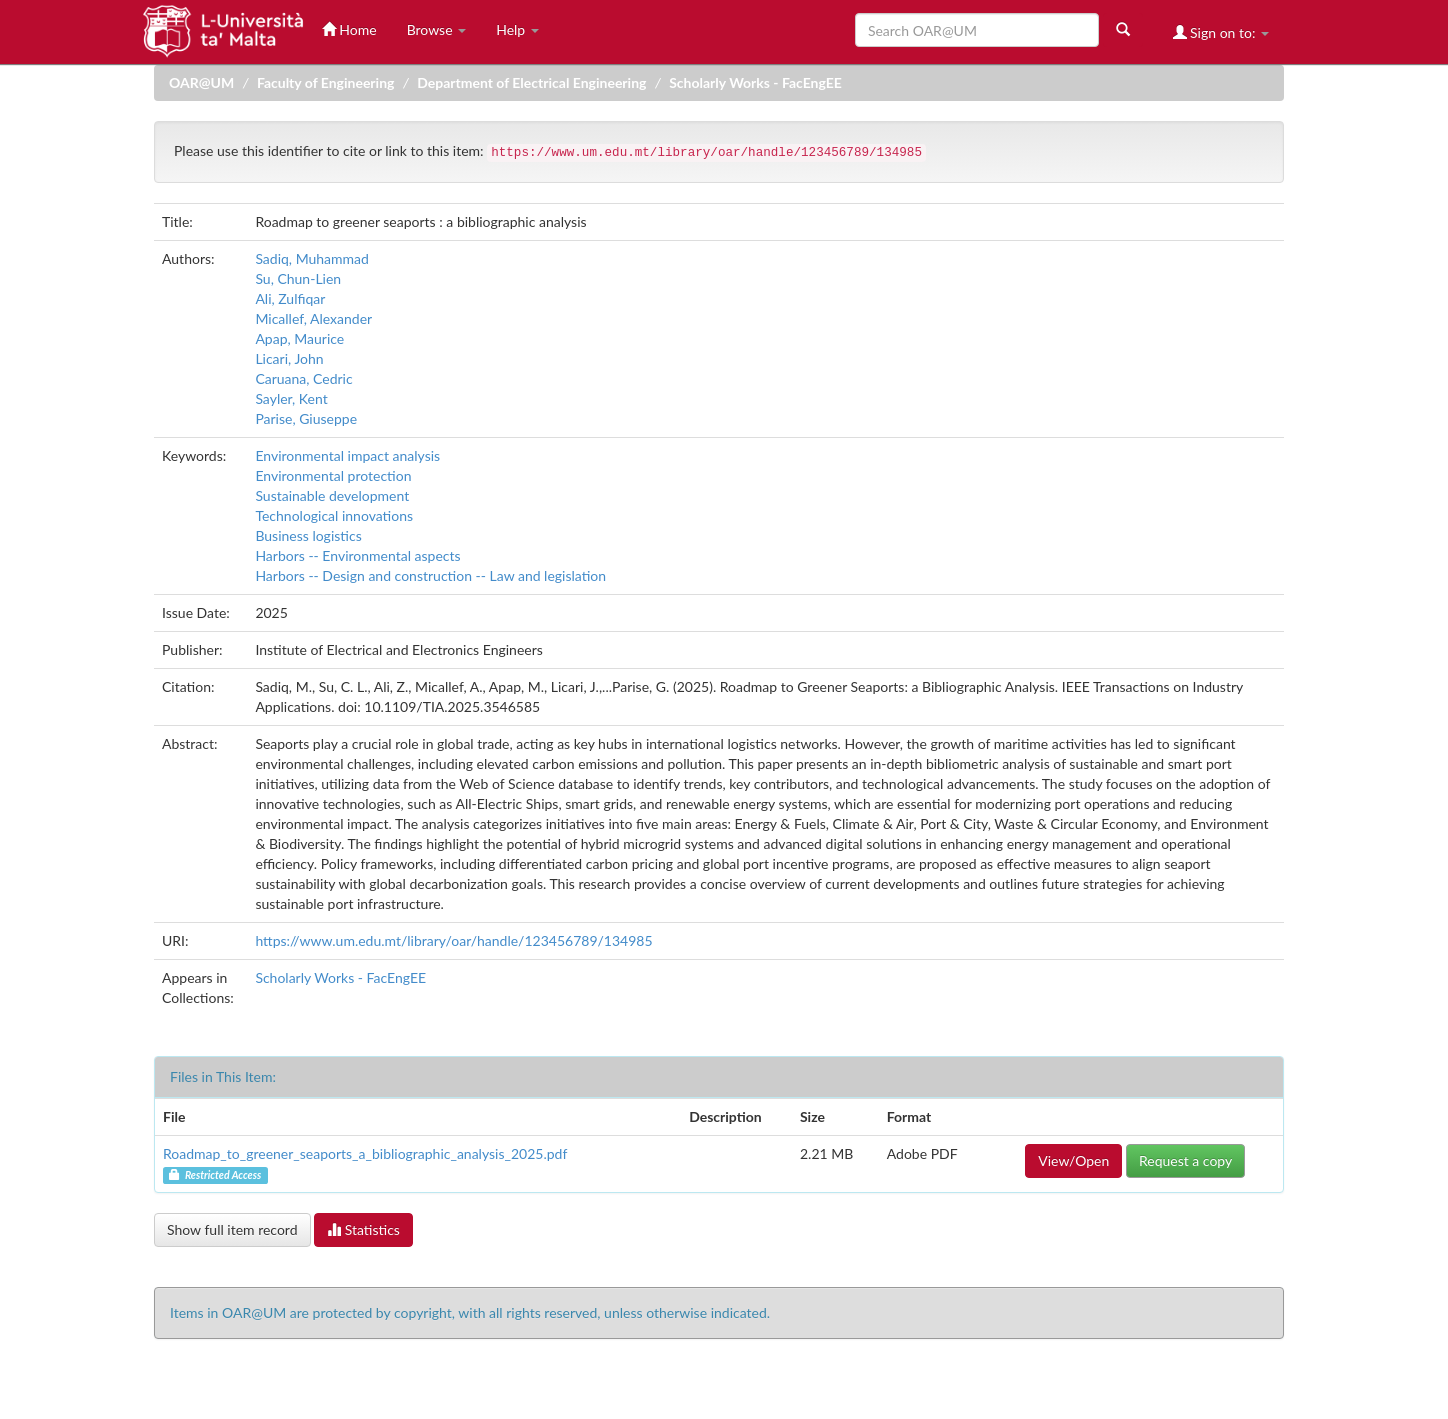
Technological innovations (334, 515)
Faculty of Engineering (326, 82)
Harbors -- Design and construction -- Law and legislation (430, 575)
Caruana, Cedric (303, 378)
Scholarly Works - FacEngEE (755, 82)
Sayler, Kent (291, 398)
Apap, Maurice (299, 338)
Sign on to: (1221, 32)
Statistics (363, 1229)
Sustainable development (332, 495)
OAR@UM (201, 82)
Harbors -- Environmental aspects (357, 555)
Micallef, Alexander (313, 318)
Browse (437, 29)
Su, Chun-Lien (298, 278)
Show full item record (232, 1229)
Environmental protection (333, 475)
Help (517, 29)
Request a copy (1185, 1160)
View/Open (1073, 1160)
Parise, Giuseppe (306, 418)
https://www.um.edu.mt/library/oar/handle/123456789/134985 (453, 940)
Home (349, 29)
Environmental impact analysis (347, 455)
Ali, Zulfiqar (290, 298)
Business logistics (308, 535)
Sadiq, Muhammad (312, 258)
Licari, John (289, 358)
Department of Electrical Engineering (531, 82)
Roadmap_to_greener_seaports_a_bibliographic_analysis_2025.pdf (365, 1153)
